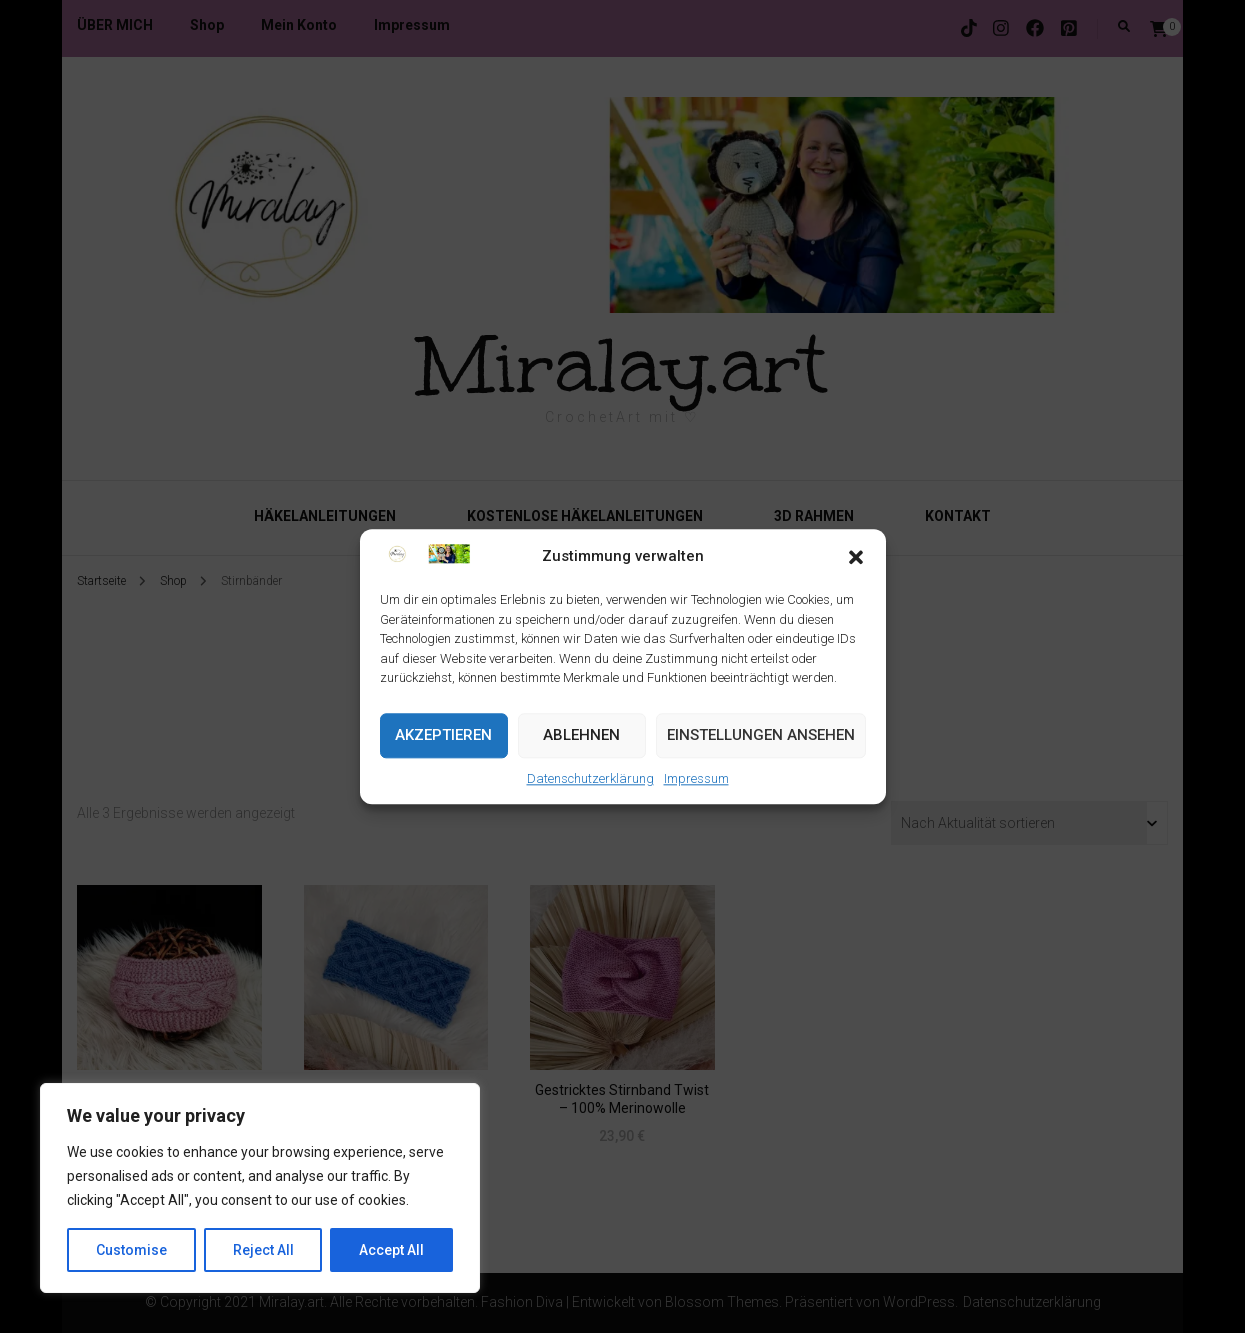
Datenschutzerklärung (590, 778)
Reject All (263, 1250)
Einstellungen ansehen (761, 736)
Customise (131, 1250)
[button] (856, 557)
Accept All (391, 1250)
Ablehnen (581, 736)
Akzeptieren (443, 736)
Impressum (696, 778)
